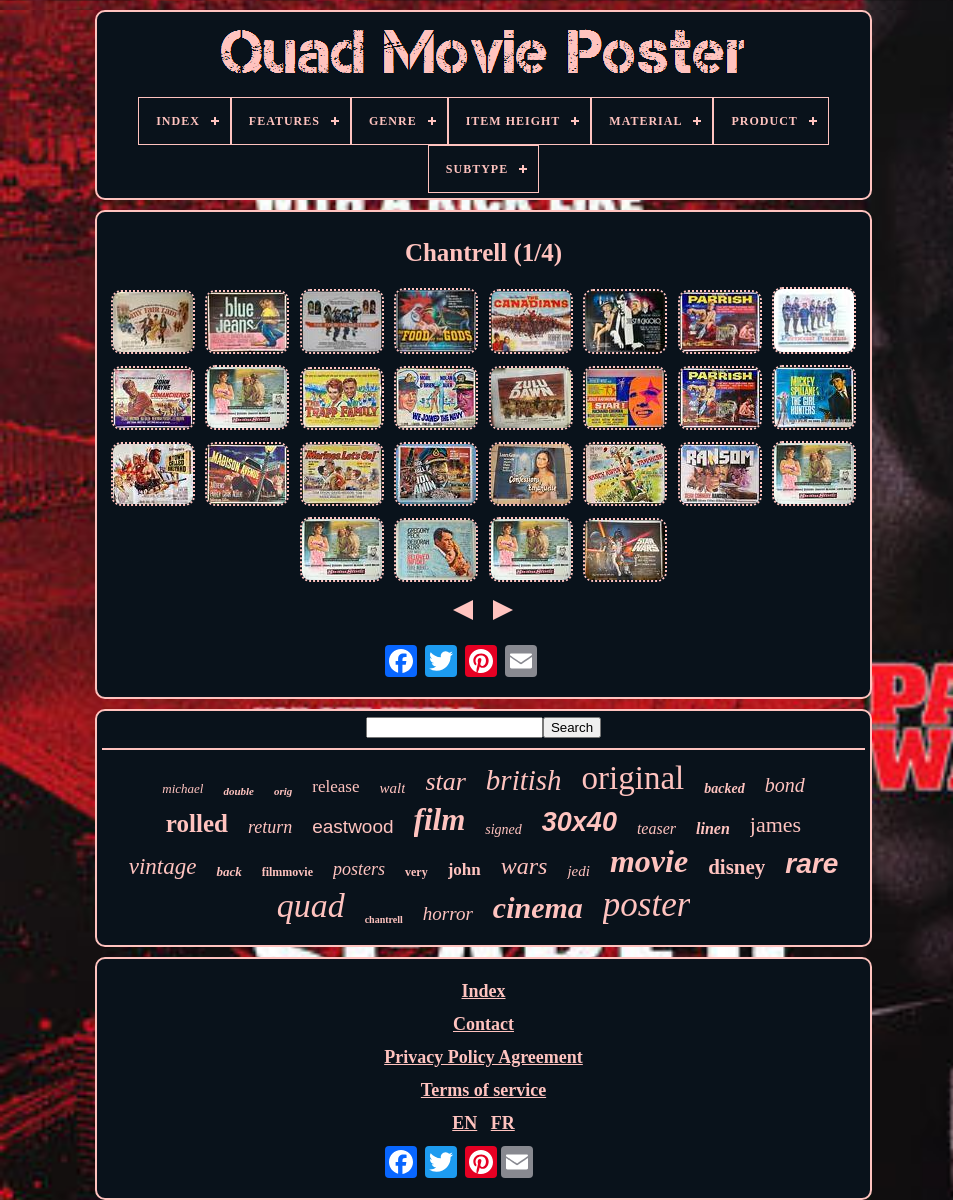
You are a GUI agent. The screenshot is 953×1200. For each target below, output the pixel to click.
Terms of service (483, 1090)
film (440, 819)
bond (785, 785)
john (464, 869)
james (775, 824)
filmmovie (287, 872)
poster (647, 904)
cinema (538, 907)
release (335, 786)
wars (524, 866)
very (416, 872)
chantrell (384, 919)
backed (724, 788)
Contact (483, 1024)
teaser (656, 828)
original (633, 778)
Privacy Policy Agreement (483, 1057)
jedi (578, 871)
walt (393, 788)
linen (713, 828)
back (228, 871)
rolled (197, 823)
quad (311, 905)
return (270, 827)
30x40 (579, 822)
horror (448, 913)
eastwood (352, 826)
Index (483, 991)
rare (811, 863)
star (445, 781)
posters (359, 869)
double (238, 791)
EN (464, 1123)
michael (182, 788)
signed (503, 829)
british (524, 780)
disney (736, 867)
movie (649, 861)
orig (283, 791)
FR (503, 1123)
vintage (163, 866)
